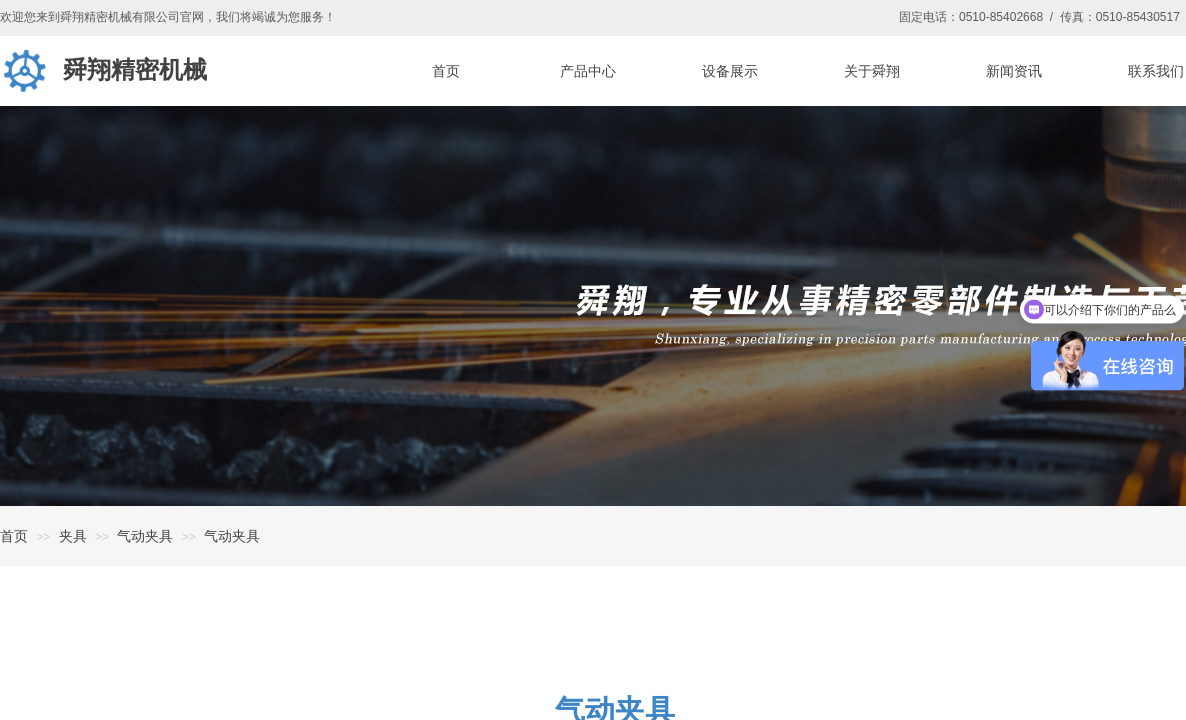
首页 (14, 536)
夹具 (73, 536)
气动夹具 (145, 536)
